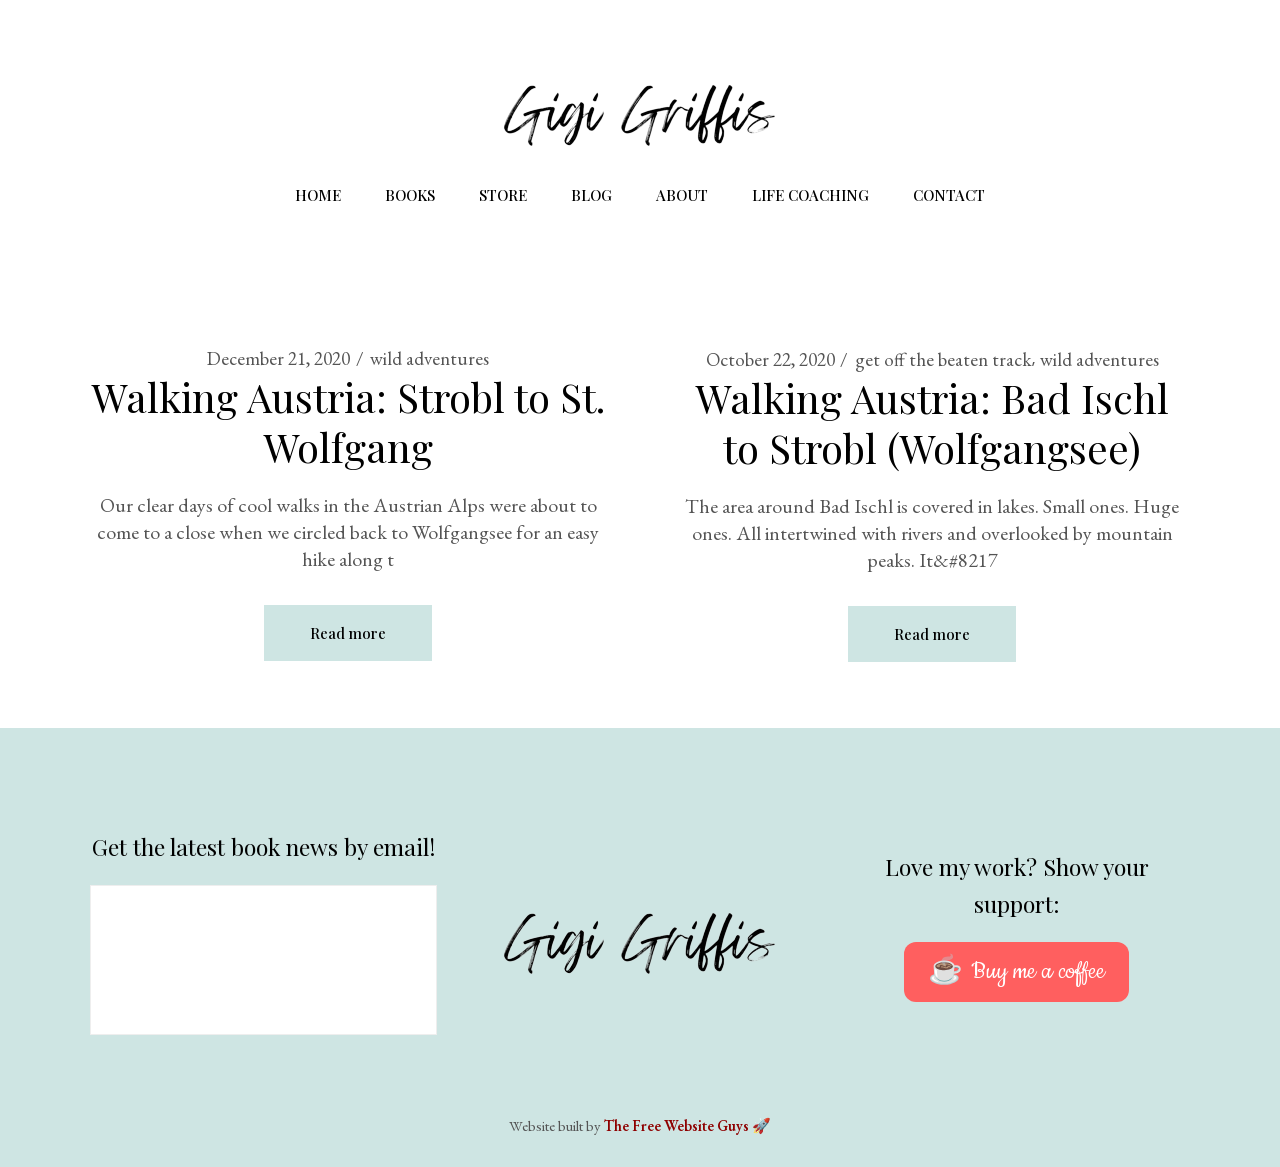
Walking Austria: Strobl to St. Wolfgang (348, 421)
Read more (348, 633)
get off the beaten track (943, 359)
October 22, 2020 (770, 359)
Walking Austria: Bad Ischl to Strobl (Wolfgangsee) (932, 422)
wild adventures (429, 358)
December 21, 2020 (278, 358)
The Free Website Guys (676, 1125)
